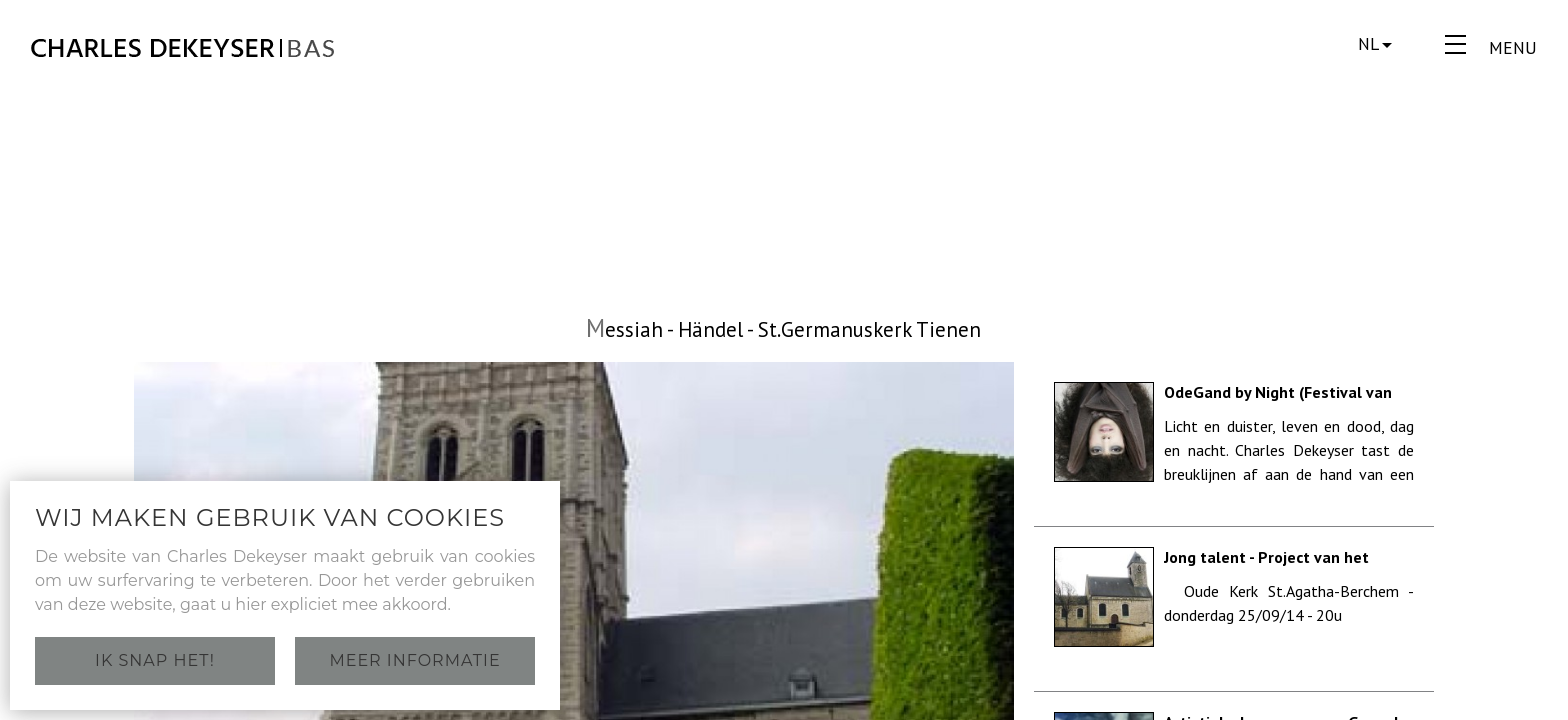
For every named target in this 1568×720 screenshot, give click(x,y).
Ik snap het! (155, 660)
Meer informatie (414, 660)
